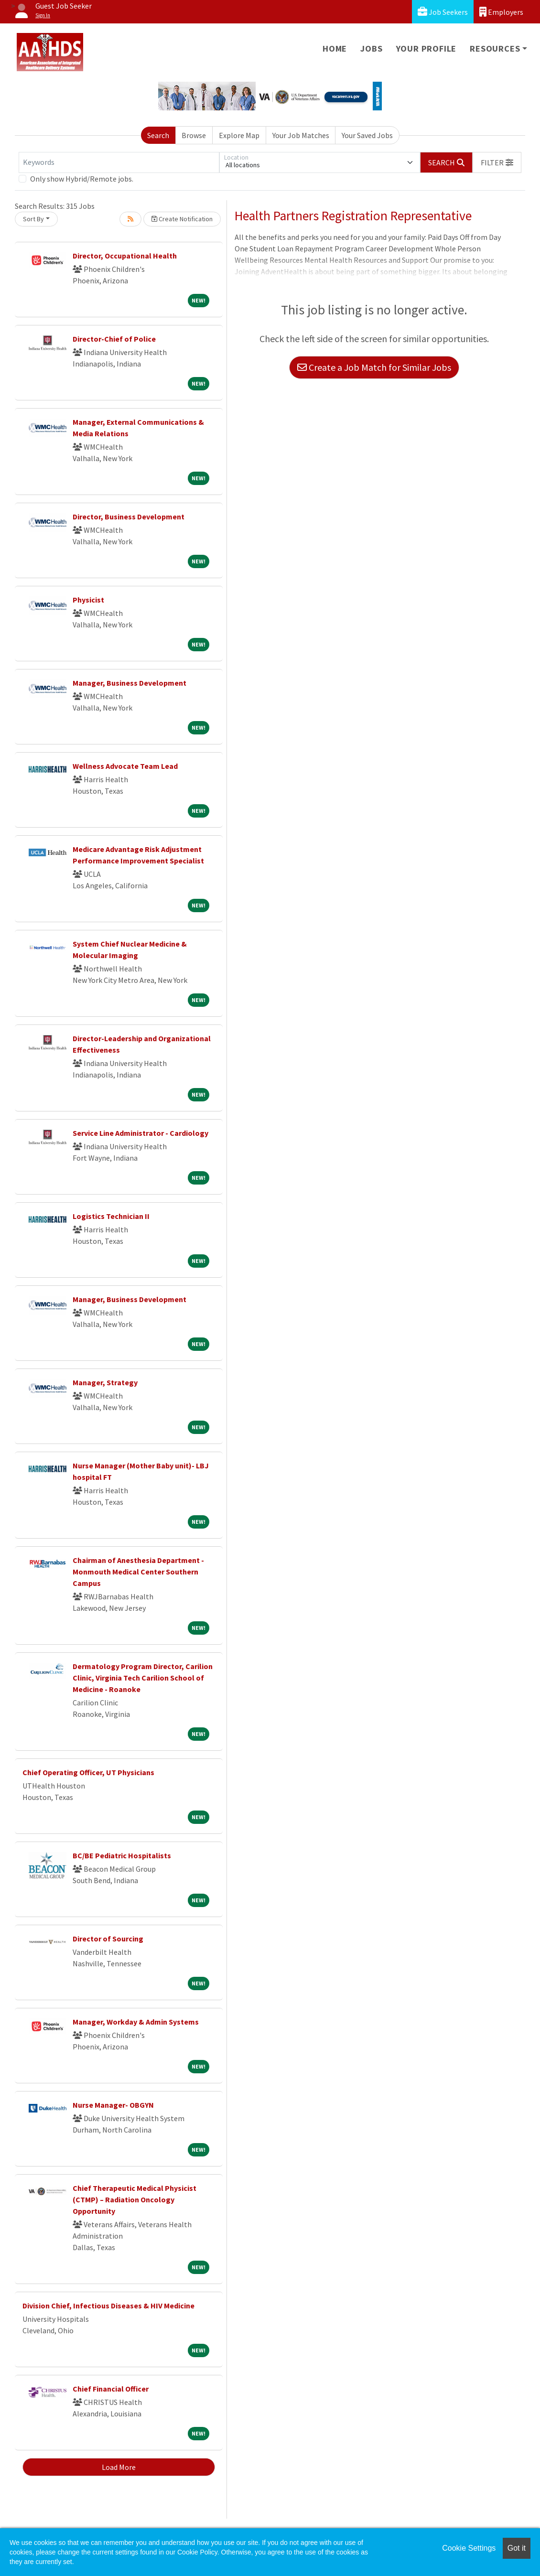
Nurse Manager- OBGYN (113, 2105)
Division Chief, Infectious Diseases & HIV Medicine (108, 2305)
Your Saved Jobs (367, 135)
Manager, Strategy (105, 1382)
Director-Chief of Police (114, 339)
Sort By (33, 219)
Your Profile (426, 48)
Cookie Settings (469, 2548)
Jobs (371, 48)
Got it (517, 2548)
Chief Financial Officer (111, 2388)
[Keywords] (119, 162)
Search (158, 135)
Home (335, 48)
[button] (497, 162)
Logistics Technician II (111, 1216)
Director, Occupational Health (125, 255)
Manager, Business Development (129, 683)
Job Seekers (443, 12)
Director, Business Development (128, 516)
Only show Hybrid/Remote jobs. (81, 178)
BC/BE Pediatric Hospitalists (122, 1855)
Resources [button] (495, 48)
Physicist (88, 599)
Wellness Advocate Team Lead (125, 766)
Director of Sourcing (108, 1938)
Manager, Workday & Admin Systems (136, 2021)
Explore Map (239, 135)
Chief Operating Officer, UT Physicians (88, 1772)
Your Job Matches (300, 135)
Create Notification (182, 219)
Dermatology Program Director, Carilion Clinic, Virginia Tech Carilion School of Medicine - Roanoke (143, 1677)
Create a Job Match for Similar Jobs (374, 367)
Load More (119, 2467)
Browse (194, 135)
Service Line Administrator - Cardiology (140, 1133)
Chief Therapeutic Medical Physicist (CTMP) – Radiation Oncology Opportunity (134, 2199)
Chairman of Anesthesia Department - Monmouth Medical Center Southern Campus (138, 1571)
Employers (501, 12)
